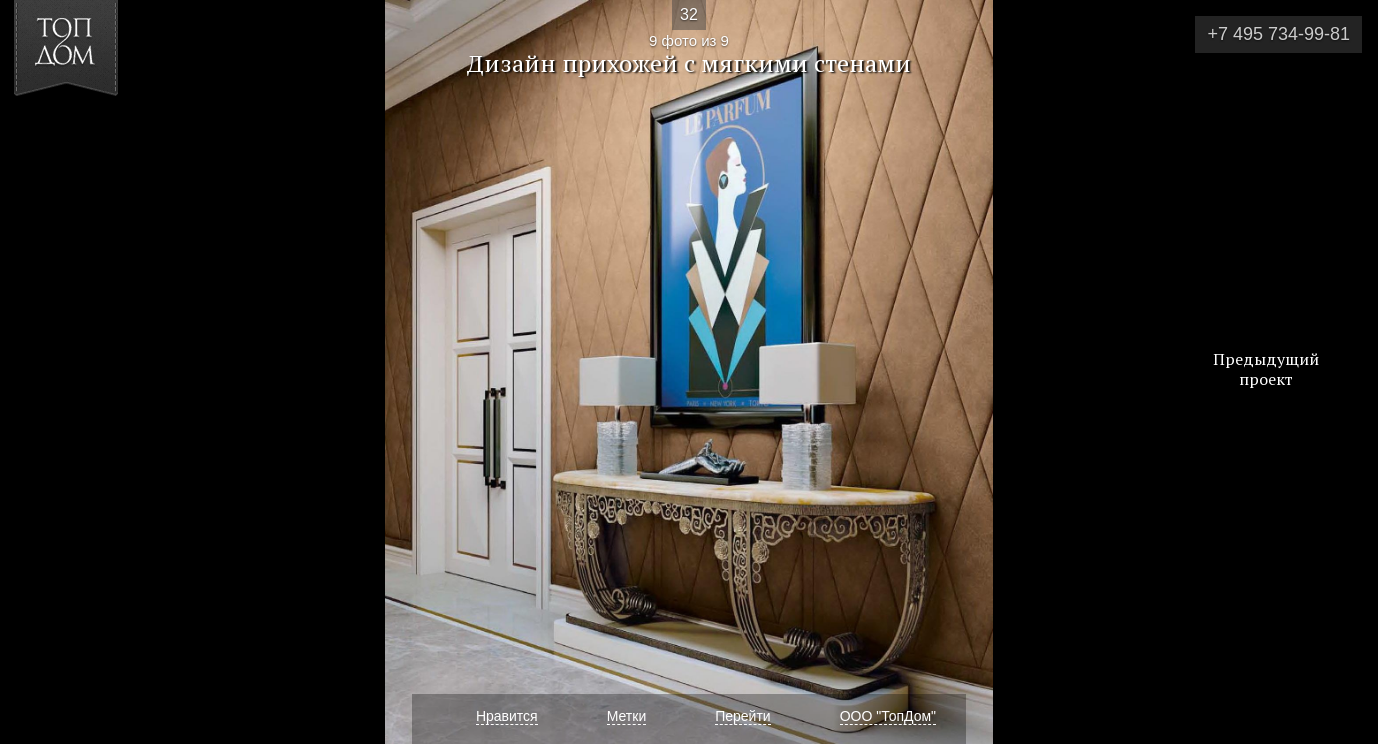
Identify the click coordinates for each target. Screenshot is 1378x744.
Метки (627, 716)
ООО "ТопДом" (888, 716)
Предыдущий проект (1266, 369)
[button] (88, 131)
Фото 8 (38, 372)
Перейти (742, 716)
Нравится (507, 716)
